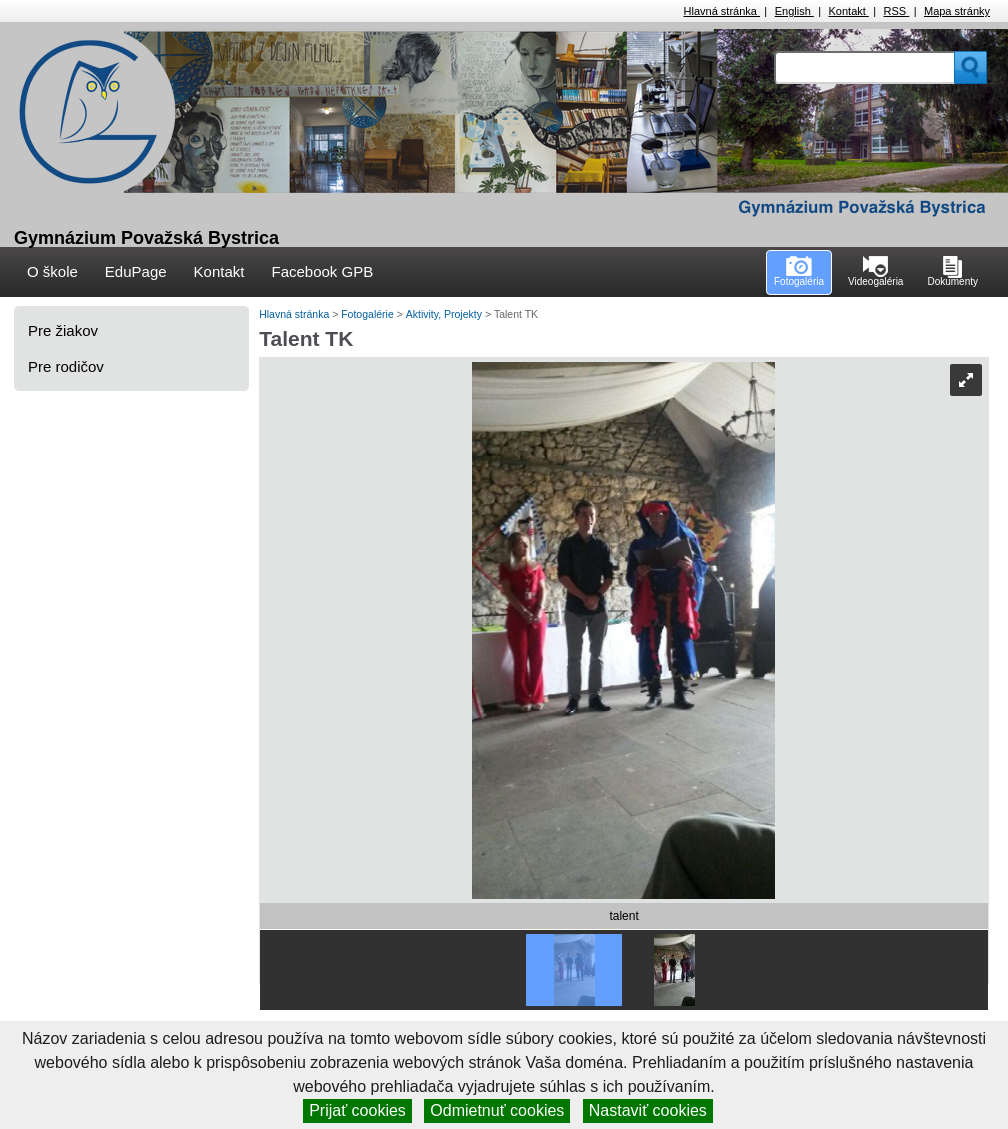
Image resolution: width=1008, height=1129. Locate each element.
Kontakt (849, 11)
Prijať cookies (357, 1110)
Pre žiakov (63, 330)
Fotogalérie (368, 314)
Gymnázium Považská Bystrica (146, 238)
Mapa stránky (957, 11)
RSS (897, 11)
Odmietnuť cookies (497, 1110)
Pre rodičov (66, 366)
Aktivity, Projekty (445, 314)
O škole (52, 271)
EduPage (136, 271)
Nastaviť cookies (648, 1110)
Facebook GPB (322, 271)
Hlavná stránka (722, 11)
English (794, 11)
